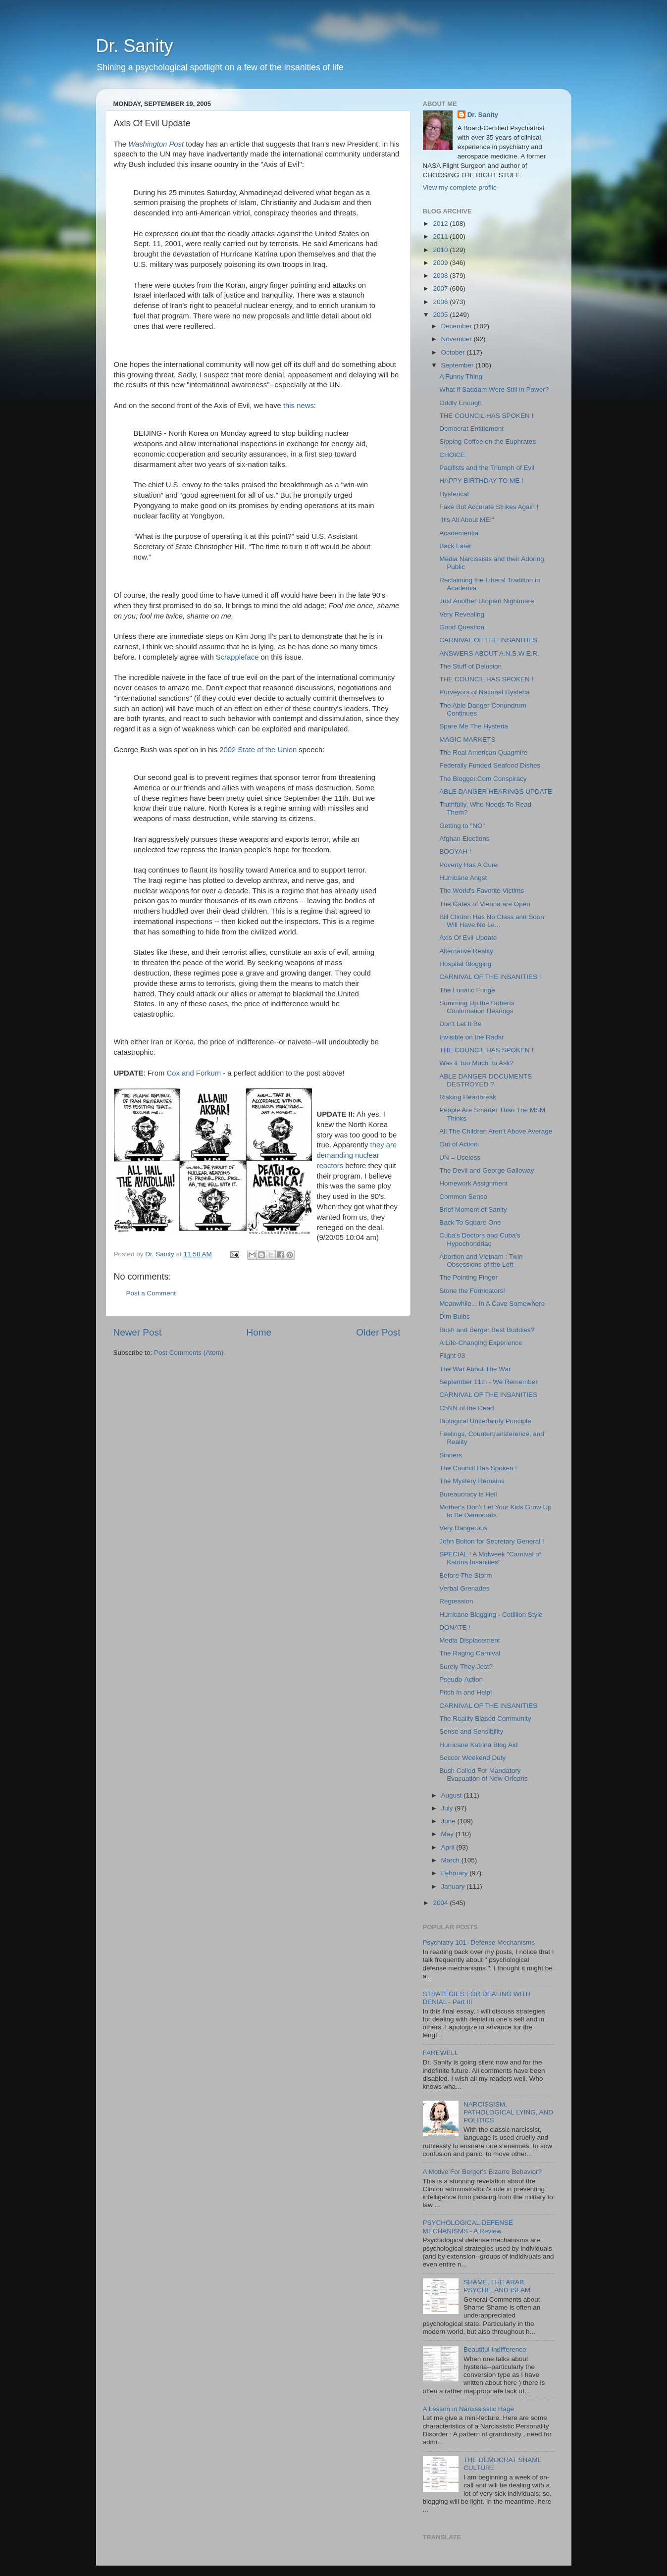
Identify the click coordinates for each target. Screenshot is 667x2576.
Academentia (458, 533)
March (451, 1860)
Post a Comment (151, 1293)
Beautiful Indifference (494, 2349)
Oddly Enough (460, 403)
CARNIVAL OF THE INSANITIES (488, 640)
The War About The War (475, 1369)
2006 (441, 302)
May (448, 1834)
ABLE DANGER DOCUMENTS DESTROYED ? (485, 1080)
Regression (456, 1601)
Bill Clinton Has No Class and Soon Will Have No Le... (491, 920)
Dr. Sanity (134, 46)
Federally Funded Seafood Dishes (489, 765)
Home (259, 1332)
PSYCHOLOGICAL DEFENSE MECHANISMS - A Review (468, 2226)
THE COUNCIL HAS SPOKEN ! (486, 415)
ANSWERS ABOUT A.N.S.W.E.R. (489, 653)
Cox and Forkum (192, 1073)
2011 (441, 236)
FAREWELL (441, 2053)
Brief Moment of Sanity (473, 1209)
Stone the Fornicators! (472, 1290)
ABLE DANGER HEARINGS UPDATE (495, 791)
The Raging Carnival (469, 1653)
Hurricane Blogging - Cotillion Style (491, 1614)
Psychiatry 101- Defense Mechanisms (479, 1942)
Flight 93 (452, 1355)
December (457, 326)
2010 (441, 250)
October (454, 352)
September (458, 365)
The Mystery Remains (471, 1481)
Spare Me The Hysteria (473, 726)
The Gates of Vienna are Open (484, 904)
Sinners (450, 1455)
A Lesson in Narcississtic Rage (468, 2409)
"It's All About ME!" (466, 519)
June (449, 1821)
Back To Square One (470, 1222)
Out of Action (458, 1144)
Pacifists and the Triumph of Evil (486, 467)
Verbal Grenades (464, 1588)
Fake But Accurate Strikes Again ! (488, 507)
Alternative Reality (466, 951)
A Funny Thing (460, 376)
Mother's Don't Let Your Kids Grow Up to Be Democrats (495, 1511)
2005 (441, 314)
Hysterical (453, 494)
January (454, 1886)
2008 (441, 275)
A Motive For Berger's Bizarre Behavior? (482, 2171)
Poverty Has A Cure (468, 865)
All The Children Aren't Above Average (495, 1131)
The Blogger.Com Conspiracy (482, 778)
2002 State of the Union (259, 750)
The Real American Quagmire (483, 752)
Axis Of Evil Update (468, 937)
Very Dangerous (463, 1528)
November (457, 339)
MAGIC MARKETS (467, 739)
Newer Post (137, 1332)
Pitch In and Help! (465, 1692)
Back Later (455, 546)
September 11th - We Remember (488, 1382)
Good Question (461, 627)
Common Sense (463, 1196)
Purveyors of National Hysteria (484, 692)
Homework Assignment (473, 1183)
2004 (441, 1902)
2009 (441, 262)
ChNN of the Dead (466, 1408)
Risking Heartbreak (467, 1097)
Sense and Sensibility (471, 1731)
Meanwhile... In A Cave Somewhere (492, 1303)
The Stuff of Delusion (470, 666)
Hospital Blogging (465, 964)
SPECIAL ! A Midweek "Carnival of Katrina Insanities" (490, 1558)
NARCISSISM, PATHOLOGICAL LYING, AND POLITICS (508, 2112)
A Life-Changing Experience (480, 1342)
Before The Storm (465, 1575)
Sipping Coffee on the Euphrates (487, 441)
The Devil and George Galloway (486, 1170)
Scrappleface (238, 657)
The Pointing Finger (468, 1277)
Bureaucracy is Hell (468, 1494)
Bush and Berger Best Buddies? (486, 1330)
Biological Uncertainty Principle (485, 1421)
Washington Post (157, 144)
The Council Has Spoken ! (478, 1468)
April (449, 1847)
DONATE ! (454, 1627)
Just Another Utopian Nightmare (486, 601)
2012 (441, 223)
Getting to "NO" (462, 825)
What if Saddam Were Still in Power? (494, 389)
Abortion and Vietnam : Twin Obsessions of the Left (480, 1260)
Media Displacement (469, 1640)
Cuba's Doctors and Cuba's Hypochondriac (479, 1239)
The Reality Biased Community (485, 1718)
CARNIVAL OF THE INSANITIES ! (490, 976)
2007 (441, 288)
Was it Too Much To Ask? (476, 1063)
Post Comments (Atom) (188, 1352)
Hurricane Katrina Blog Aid (478, 1745)
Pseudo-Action (461, 1679)
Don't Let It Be (460, 1024)
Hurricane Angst (463, 877)
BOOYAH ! (455, 851)
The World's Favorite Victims (481, 890)
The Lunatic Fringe (467, 990)
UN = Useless (459, 1157)
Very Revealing (461, 614)
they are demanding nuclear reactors (357, 1155)
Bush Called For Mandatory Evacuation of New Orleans (483, 1774)
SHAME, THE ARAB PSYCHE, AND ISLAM (496, 2286)
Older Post (378, 1332)
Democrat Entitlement (471, 428)
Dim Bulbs (454, 1316)
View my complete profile (460, 187)
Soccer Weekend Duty (472, 1757)
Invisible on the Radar (471, 1037)
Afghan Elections (464, 838)
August (452, 1795)
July (448, 1808)
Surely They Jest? (466, 1666)
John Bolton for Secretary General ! (491, 1541)
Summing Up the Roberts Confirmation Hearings (476, 1007)
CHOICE (452, 455)
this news (298, 406)
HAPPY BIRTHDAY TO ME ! (481, 480)
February (455, 1873)
